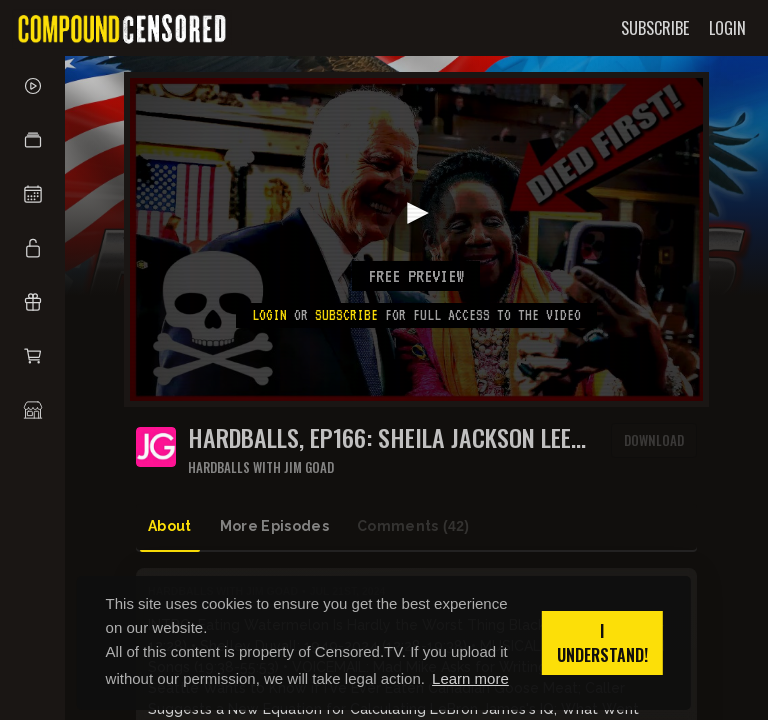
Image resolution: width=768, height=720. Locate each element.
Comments (413, 526)
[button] (32, 140)
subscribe (346, 315)
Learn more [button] (470, 678)
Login (269, 315)
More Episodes (275, 526)
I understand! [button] (602, 643)
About (170, 526)
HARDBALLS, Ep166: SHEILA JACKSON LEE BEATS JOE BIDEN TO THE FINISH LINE (379, 437)
